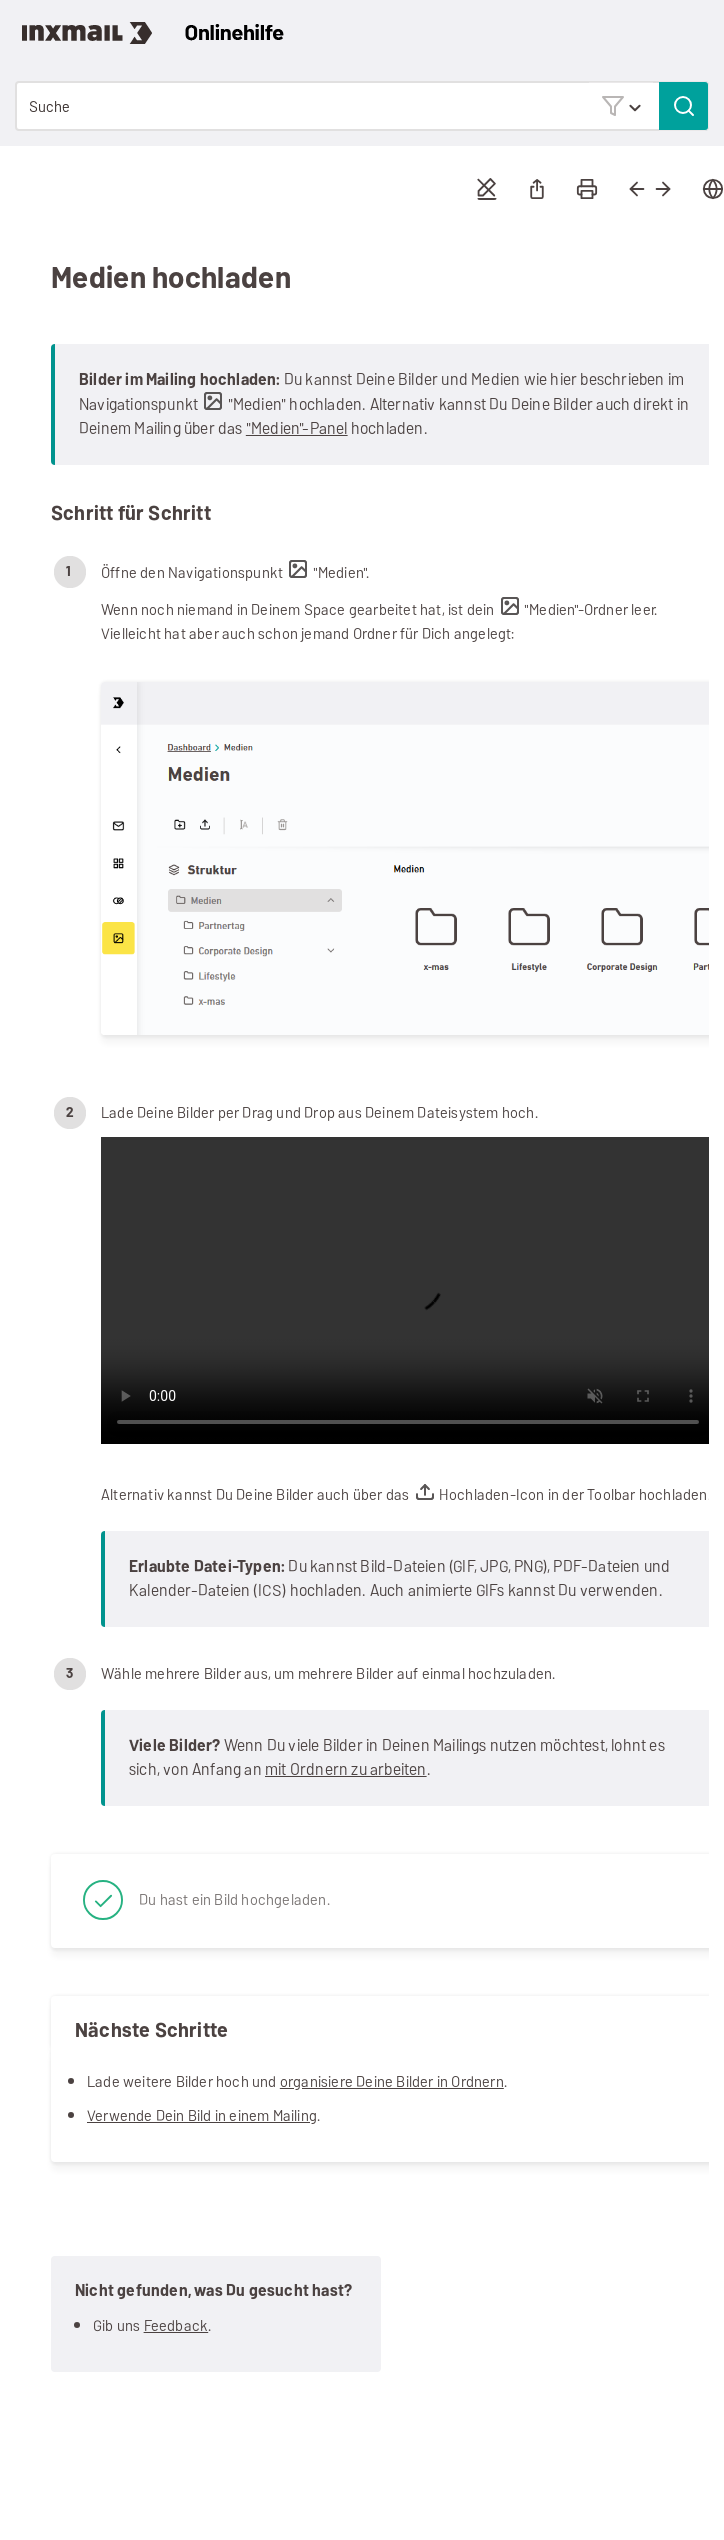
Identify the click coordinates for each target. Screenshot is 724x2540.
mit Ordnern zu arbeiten (346, 1769)
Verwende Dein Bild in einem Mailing (202, 2115)
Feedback (176, 2325)
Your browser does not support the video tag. (408, 1290)
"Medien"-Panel (297, 428)
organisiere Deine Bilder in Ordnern (392, 2081)
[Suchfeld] (362, 106)
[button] (621, 105)
